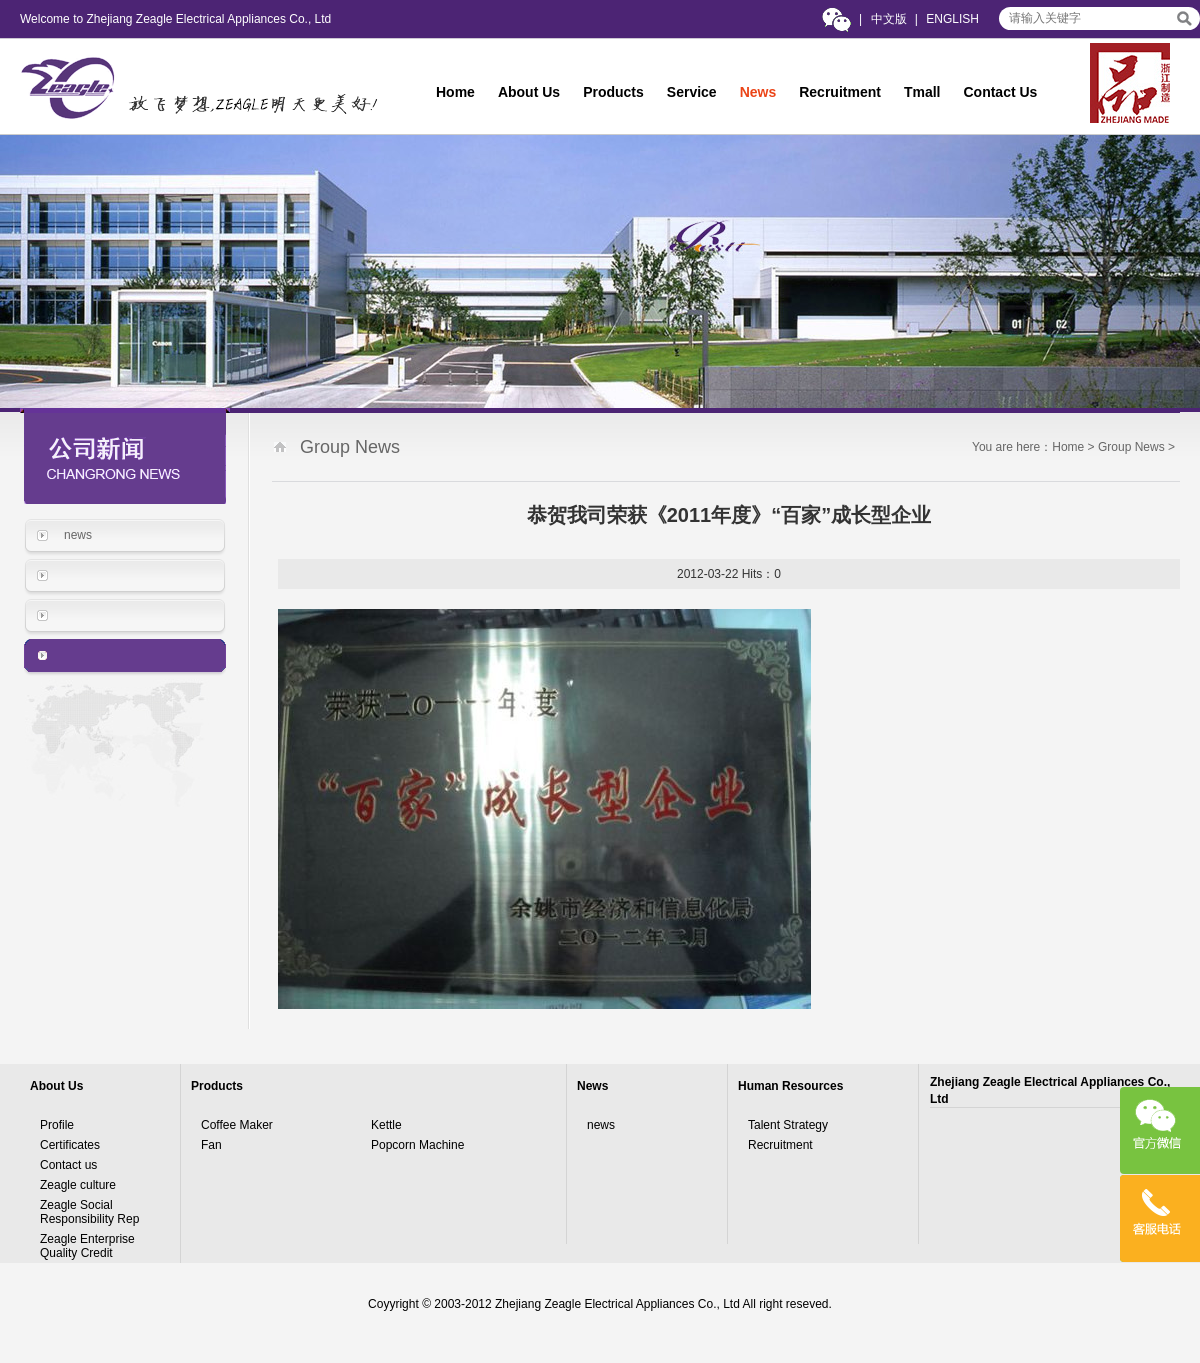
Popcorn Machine (417, 1145)
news (78, 535)
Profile (57, 1125)
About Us (529, 92)
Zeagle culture (78, 1185)
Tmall (922, 92)
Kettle (386, 1125)
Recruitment (840, 92)
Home (455, 92)
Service (692, 92)
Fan (211, 1145)
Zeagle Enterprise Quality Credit (87, 1246)
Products (613, 92)
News (758, 92)
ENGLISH (952, 19)
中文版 (889, 19)
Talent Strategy (788, 1125)
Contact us (68, 1165)
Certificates (70, 1145)
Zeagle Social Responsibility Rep (89, 1212)
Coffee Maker (237, 1125)
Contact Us (1000, 92)
